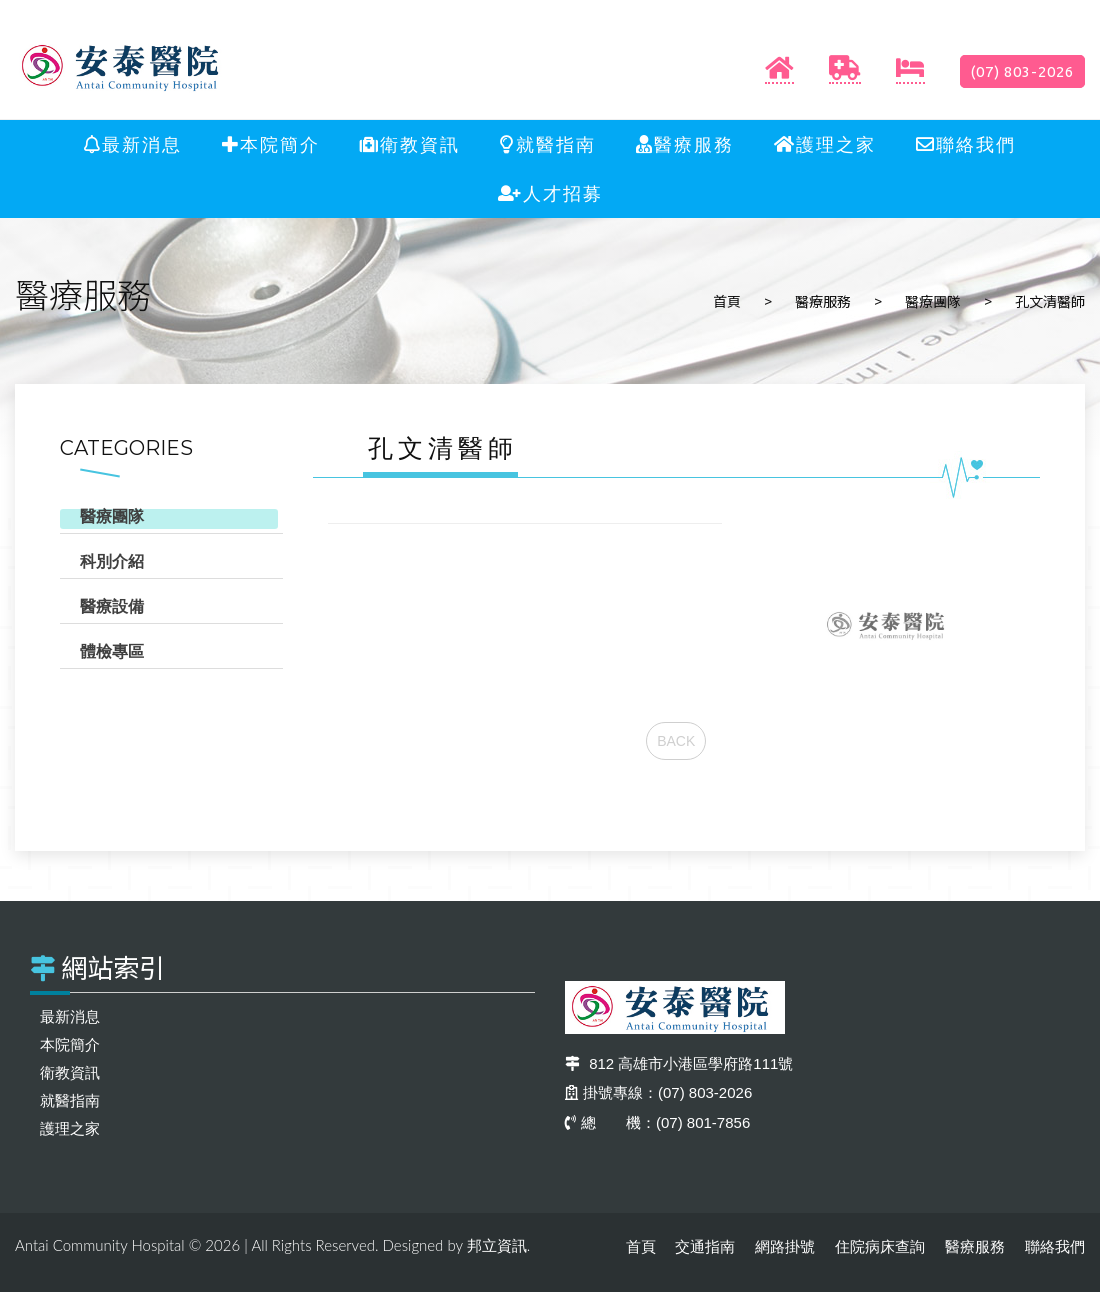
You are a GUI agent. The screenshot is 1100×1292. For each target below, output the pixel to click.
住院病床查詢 (880, 1246)
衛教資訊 (410, 145)
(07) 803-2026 (1022, 71)
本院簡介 (271, 145)
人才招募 (550, 194)
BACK (676, 741)
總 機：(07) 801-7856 (657, 1122)
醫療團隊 (933, 301)
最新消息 (133, 145)
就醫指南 (548, 145)
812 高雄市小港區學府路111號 (679, 1063)
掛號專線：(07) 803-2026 (658, 1092)
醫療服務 (685, 145)
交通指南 (705, 1246)
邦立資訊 (497, 1245)
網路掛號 (785, 1246)
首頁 (727, 301)
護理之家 (825, 145)
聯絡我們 (966, 145)
